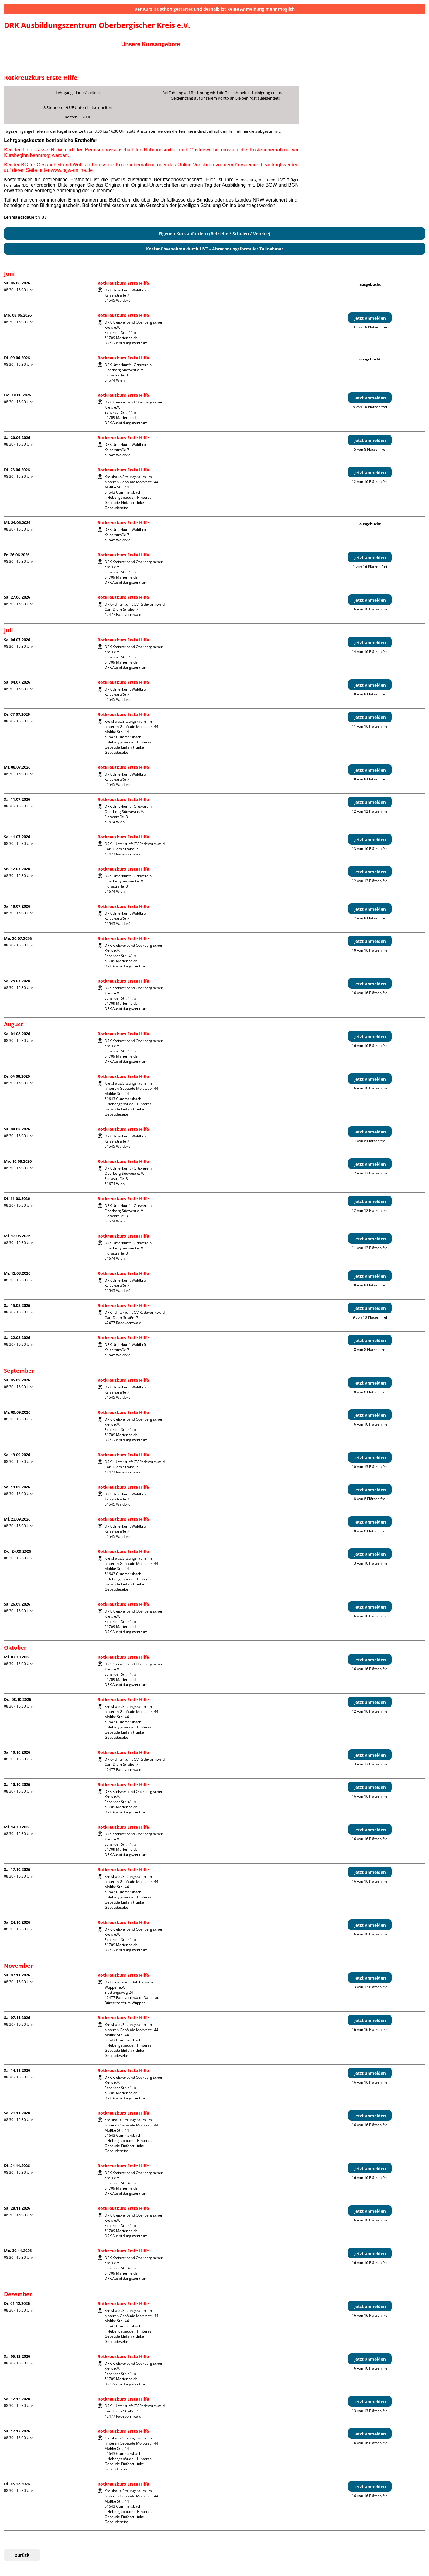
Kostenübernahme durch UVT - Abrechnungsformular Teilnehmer (214, 249)
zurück (22, 2555)
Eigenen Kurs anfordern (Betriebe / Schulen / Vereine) (214, 233)
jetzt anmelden (370, 318)
